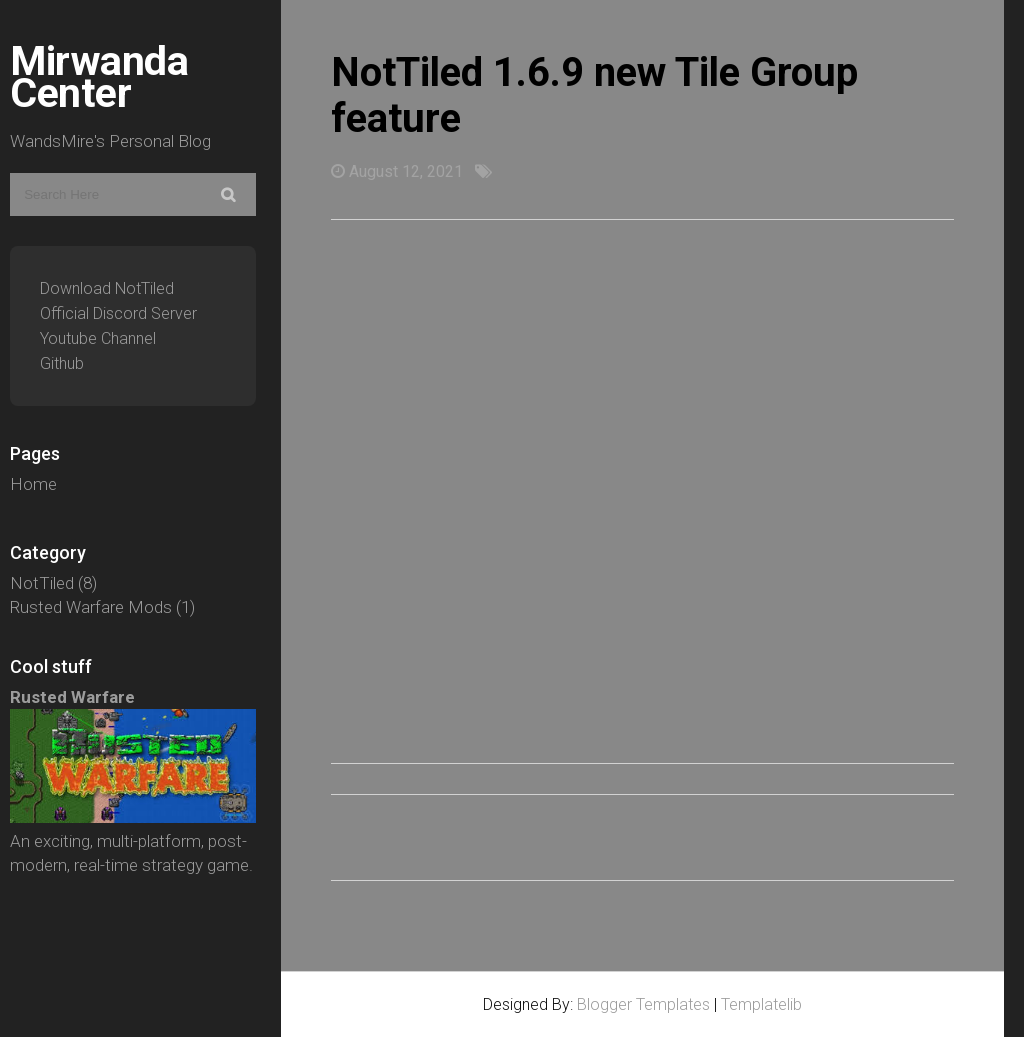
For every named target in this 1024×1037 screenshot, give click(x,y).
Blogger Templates (643, 1004)
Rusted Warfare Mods (91, 607)
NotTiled (42, 583)
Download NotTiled (107, 288)
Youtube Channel (98, 338)
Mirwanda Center (99, 77)
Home (33, 484)
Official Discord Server (118, 313)
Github (62, 363)
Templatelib (761, 1004)
